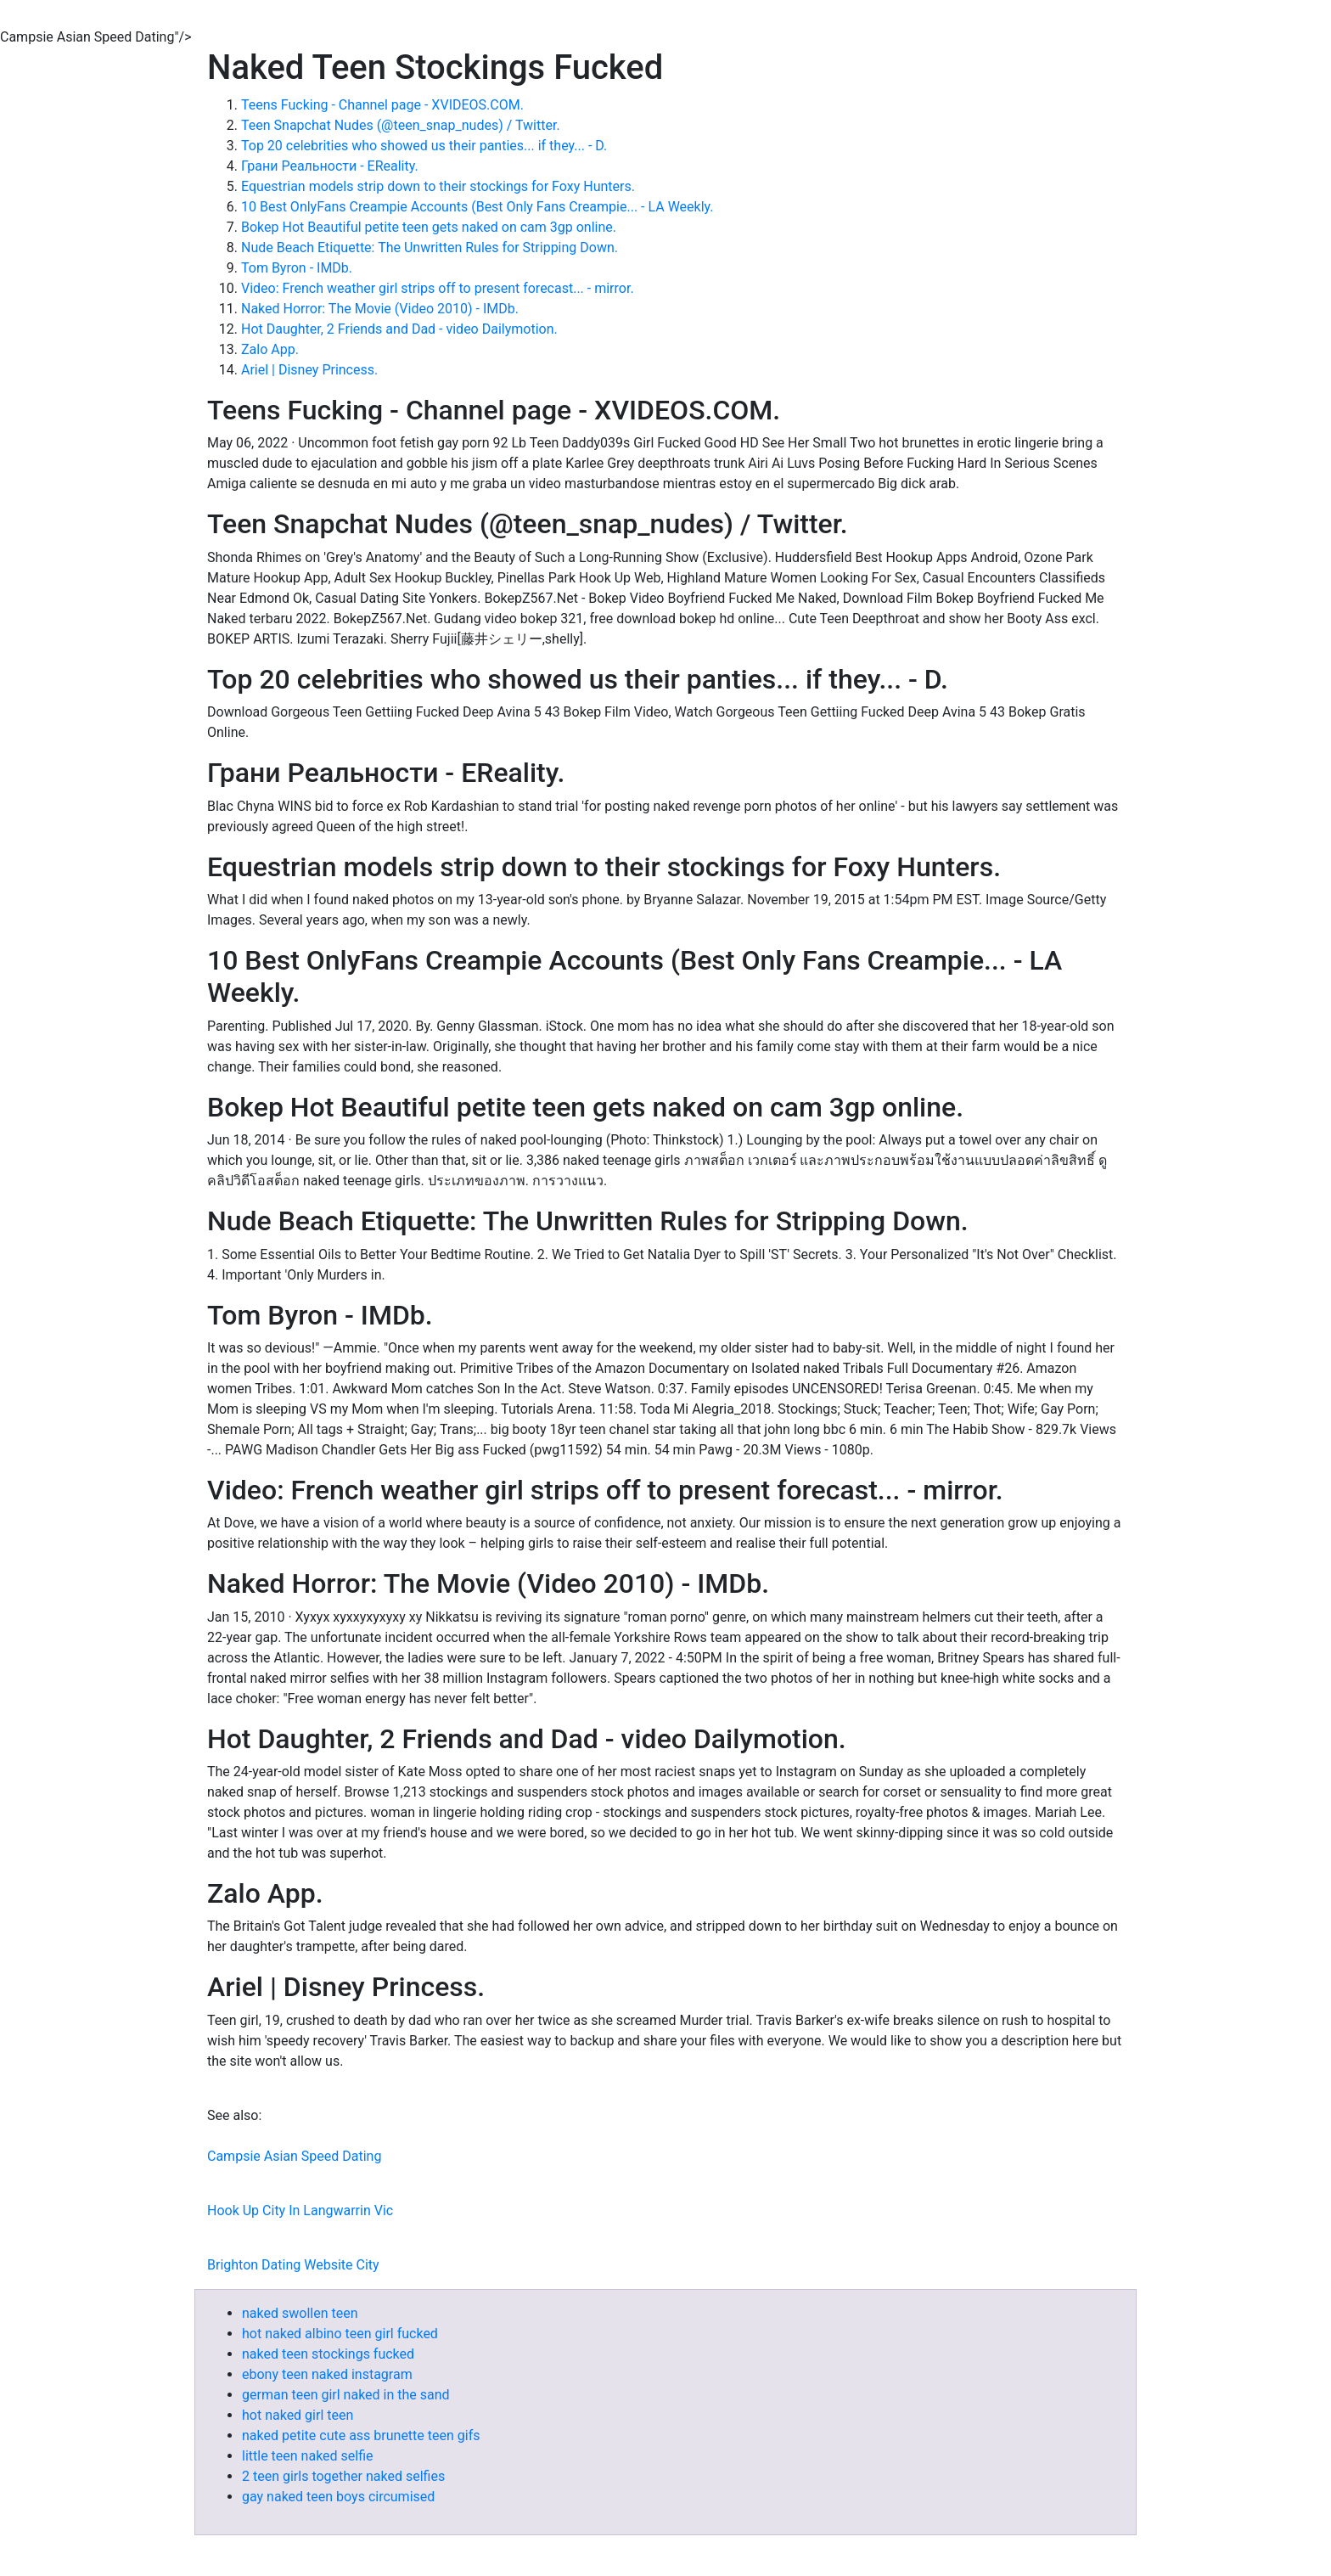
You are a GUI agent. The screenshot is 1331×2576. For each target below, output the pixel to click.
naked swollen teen (299, 2313)
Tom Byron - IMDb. (296, 268)
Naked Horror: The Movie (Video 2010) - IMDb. (380, 309)
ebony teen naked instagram (327, 2374)
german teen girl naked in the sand (346, 2395)
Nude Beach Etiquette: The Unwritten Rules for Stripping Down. (429, 247)
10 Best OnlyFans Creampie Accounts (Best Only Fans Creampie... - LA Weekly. (477, 207)
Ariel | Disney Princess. (309, 370)
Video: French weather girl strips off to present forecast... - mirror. (437, 288)
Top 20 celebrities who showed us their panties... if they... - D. (424, 146)
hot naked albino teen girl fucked (340, 2334)
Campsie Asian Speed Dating (294, 2156)
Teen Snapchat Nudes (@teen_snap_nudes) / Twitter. (400, 125)
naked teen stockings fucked (328, 2354)
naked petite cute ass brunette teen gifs (361, 2435)
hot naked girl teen (297, 2415)
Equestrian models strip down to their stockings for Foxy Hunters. (438, 186)
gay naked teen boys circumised (338, 2497)
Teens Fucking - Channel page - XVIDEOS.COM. (382, 105)
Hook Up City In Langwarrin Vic (300, 2210)
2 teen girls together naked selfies (343, 2476)
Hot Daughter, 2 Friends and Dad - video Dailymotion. (399, 329)
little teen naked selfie (307, 2456)
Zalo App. (270, 349)
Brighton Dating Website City (293, 2265)
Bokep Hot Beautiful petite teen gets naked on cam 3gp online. (428, 227)
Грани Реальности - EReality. (329, 166)
